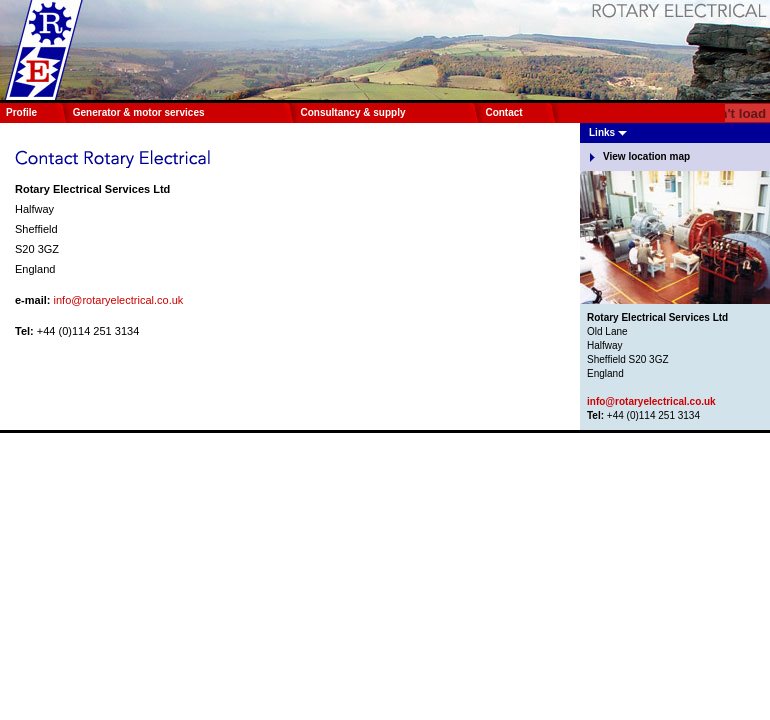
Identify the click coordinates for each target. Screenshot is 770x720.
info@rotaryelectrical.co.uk (119, 300)
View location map (646, 156)
